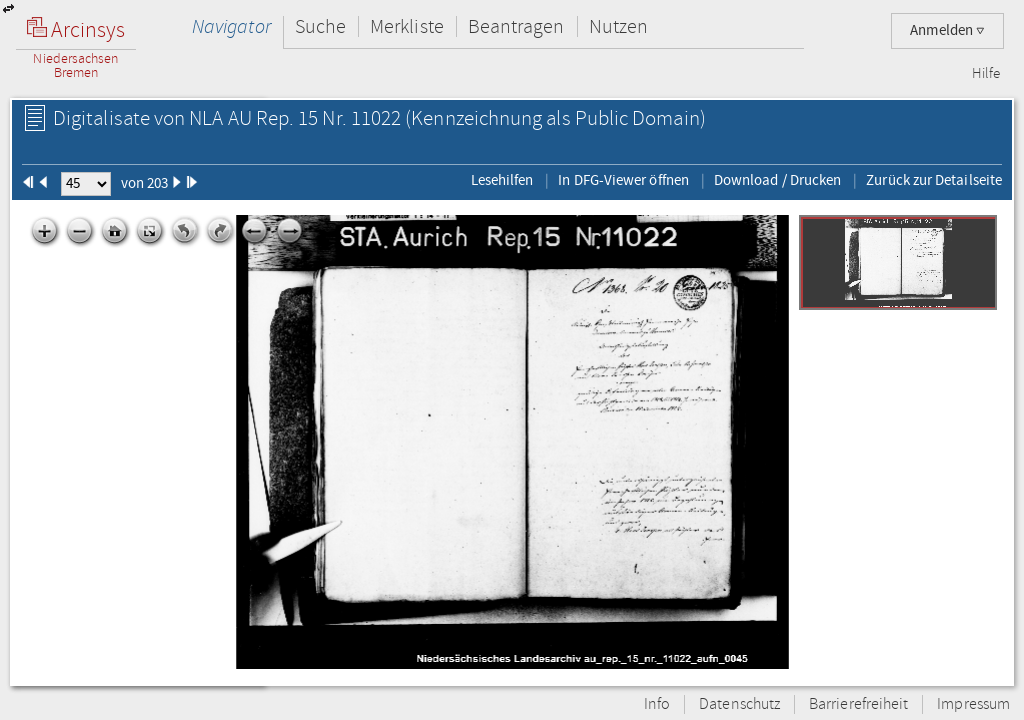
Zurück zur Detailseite (934, 180)
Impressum (973, 704)
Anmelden (947, 30)
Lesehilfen (502, 180)
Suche (320, 26)
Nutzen (618, 26)
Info (657, 704)
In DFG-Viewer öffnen (623, 180)
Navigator (231, 26)
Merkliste (407, 26)
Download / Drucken (777, 180)
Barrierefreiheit (858, 704)
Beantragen (516, 26)
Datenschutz (739, 704)
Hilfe (986, 74)
